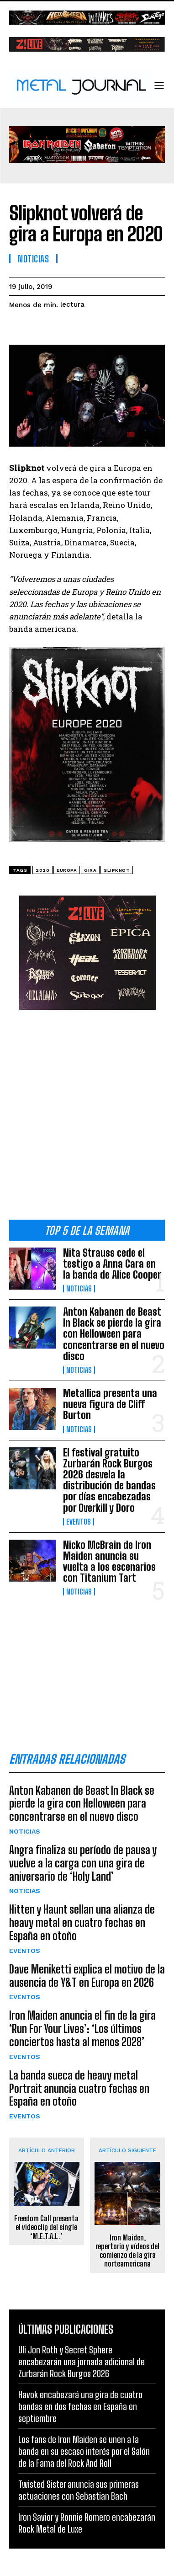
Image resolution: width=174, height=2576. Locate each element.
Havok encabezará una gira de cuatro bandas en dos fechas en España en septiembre (80, 2406)
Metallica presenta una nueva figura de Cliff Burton (110, 1404)
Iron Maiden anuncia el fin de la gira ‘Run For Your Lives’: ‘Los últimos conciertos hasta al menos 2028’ (82, 2028)
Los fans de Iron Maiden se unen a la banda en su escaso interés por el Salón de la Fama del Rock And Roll (84, 2451)
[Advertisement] (87, 1118)
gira (90, 870)
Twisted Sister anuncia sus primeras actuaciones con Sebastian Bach (78, 2490)
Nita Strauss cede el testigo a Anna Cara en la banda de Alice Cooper (112, 1264)
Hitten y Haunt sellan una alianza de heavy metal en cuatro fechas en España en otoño (82, 1922)
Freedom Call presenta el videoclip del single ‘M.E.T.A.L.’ (46, 2227)
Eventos (78, 1521)
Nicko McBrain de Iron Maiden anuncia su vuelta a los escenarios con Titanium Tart (109, 1561)
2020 (42, 870)
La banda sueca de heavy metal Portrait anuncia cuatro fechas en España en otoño (79, 2088)
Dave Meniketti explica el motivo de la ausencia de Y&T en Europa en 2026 (87, 1976)
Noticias (79, 1288)
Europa (67, 870)
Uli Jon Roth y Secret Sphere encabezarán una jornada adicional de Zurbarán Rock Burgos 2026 (81, 2361)
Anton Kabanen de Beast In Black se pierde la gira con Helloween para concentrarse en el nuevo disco (113, 1334)
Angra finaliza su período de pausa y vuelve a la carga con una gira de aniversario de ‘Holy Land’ (83, 1863)
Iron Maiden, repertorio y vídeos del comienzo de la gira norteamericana (127, 2250)
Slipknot (117, 870)
